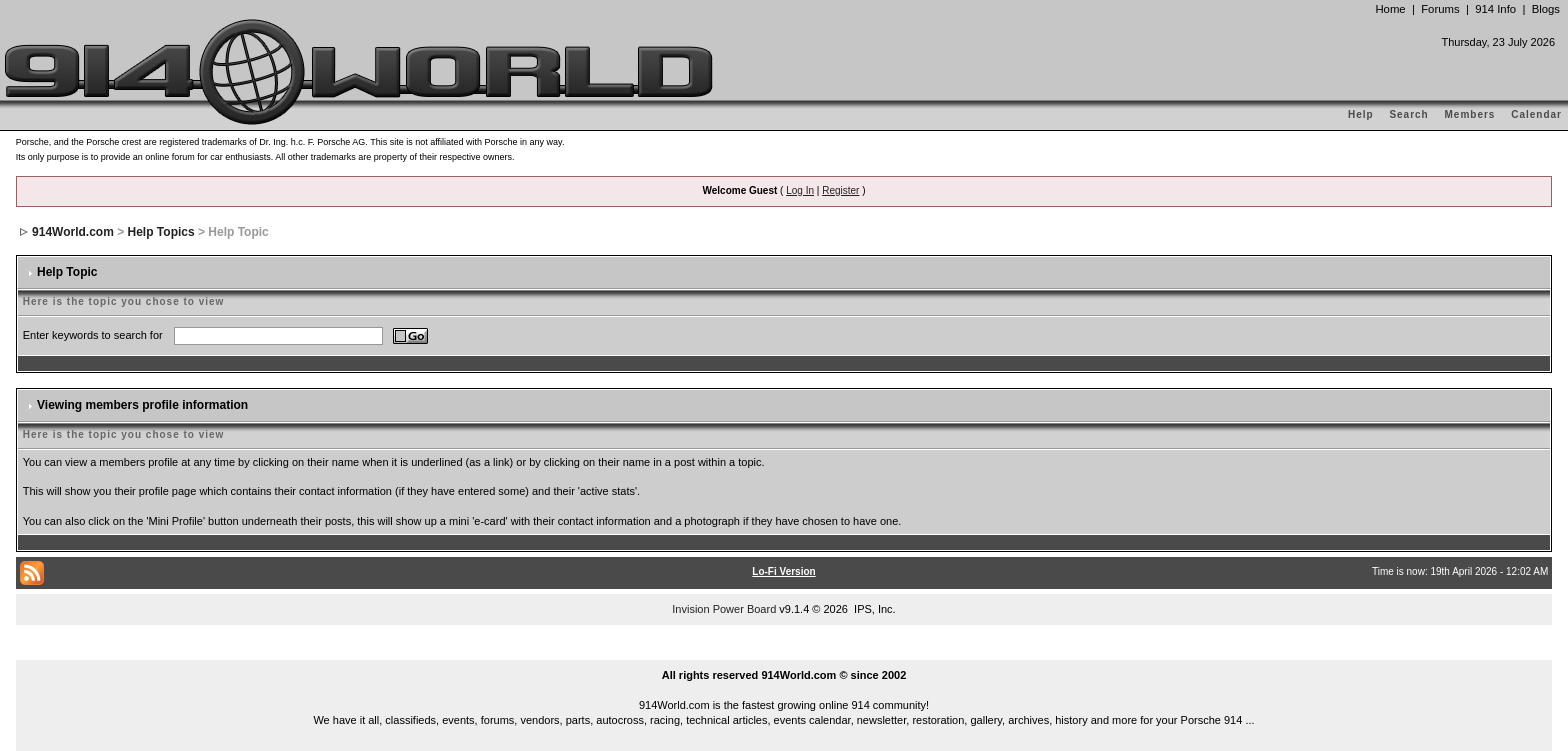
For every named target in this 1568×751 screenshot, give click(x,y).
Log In (800, 190)
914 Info (1495, 9)
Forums (1440, 9)
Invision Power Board (724, 609)
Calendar (1536, 114)
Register (840, 190)
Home (1390, 9)
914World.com (73, 232)
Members (1470, 114)
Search (1408, 114)
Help (1361, 114)
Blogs (1546, 9)
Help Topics (161, 232)
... (784, 652)
